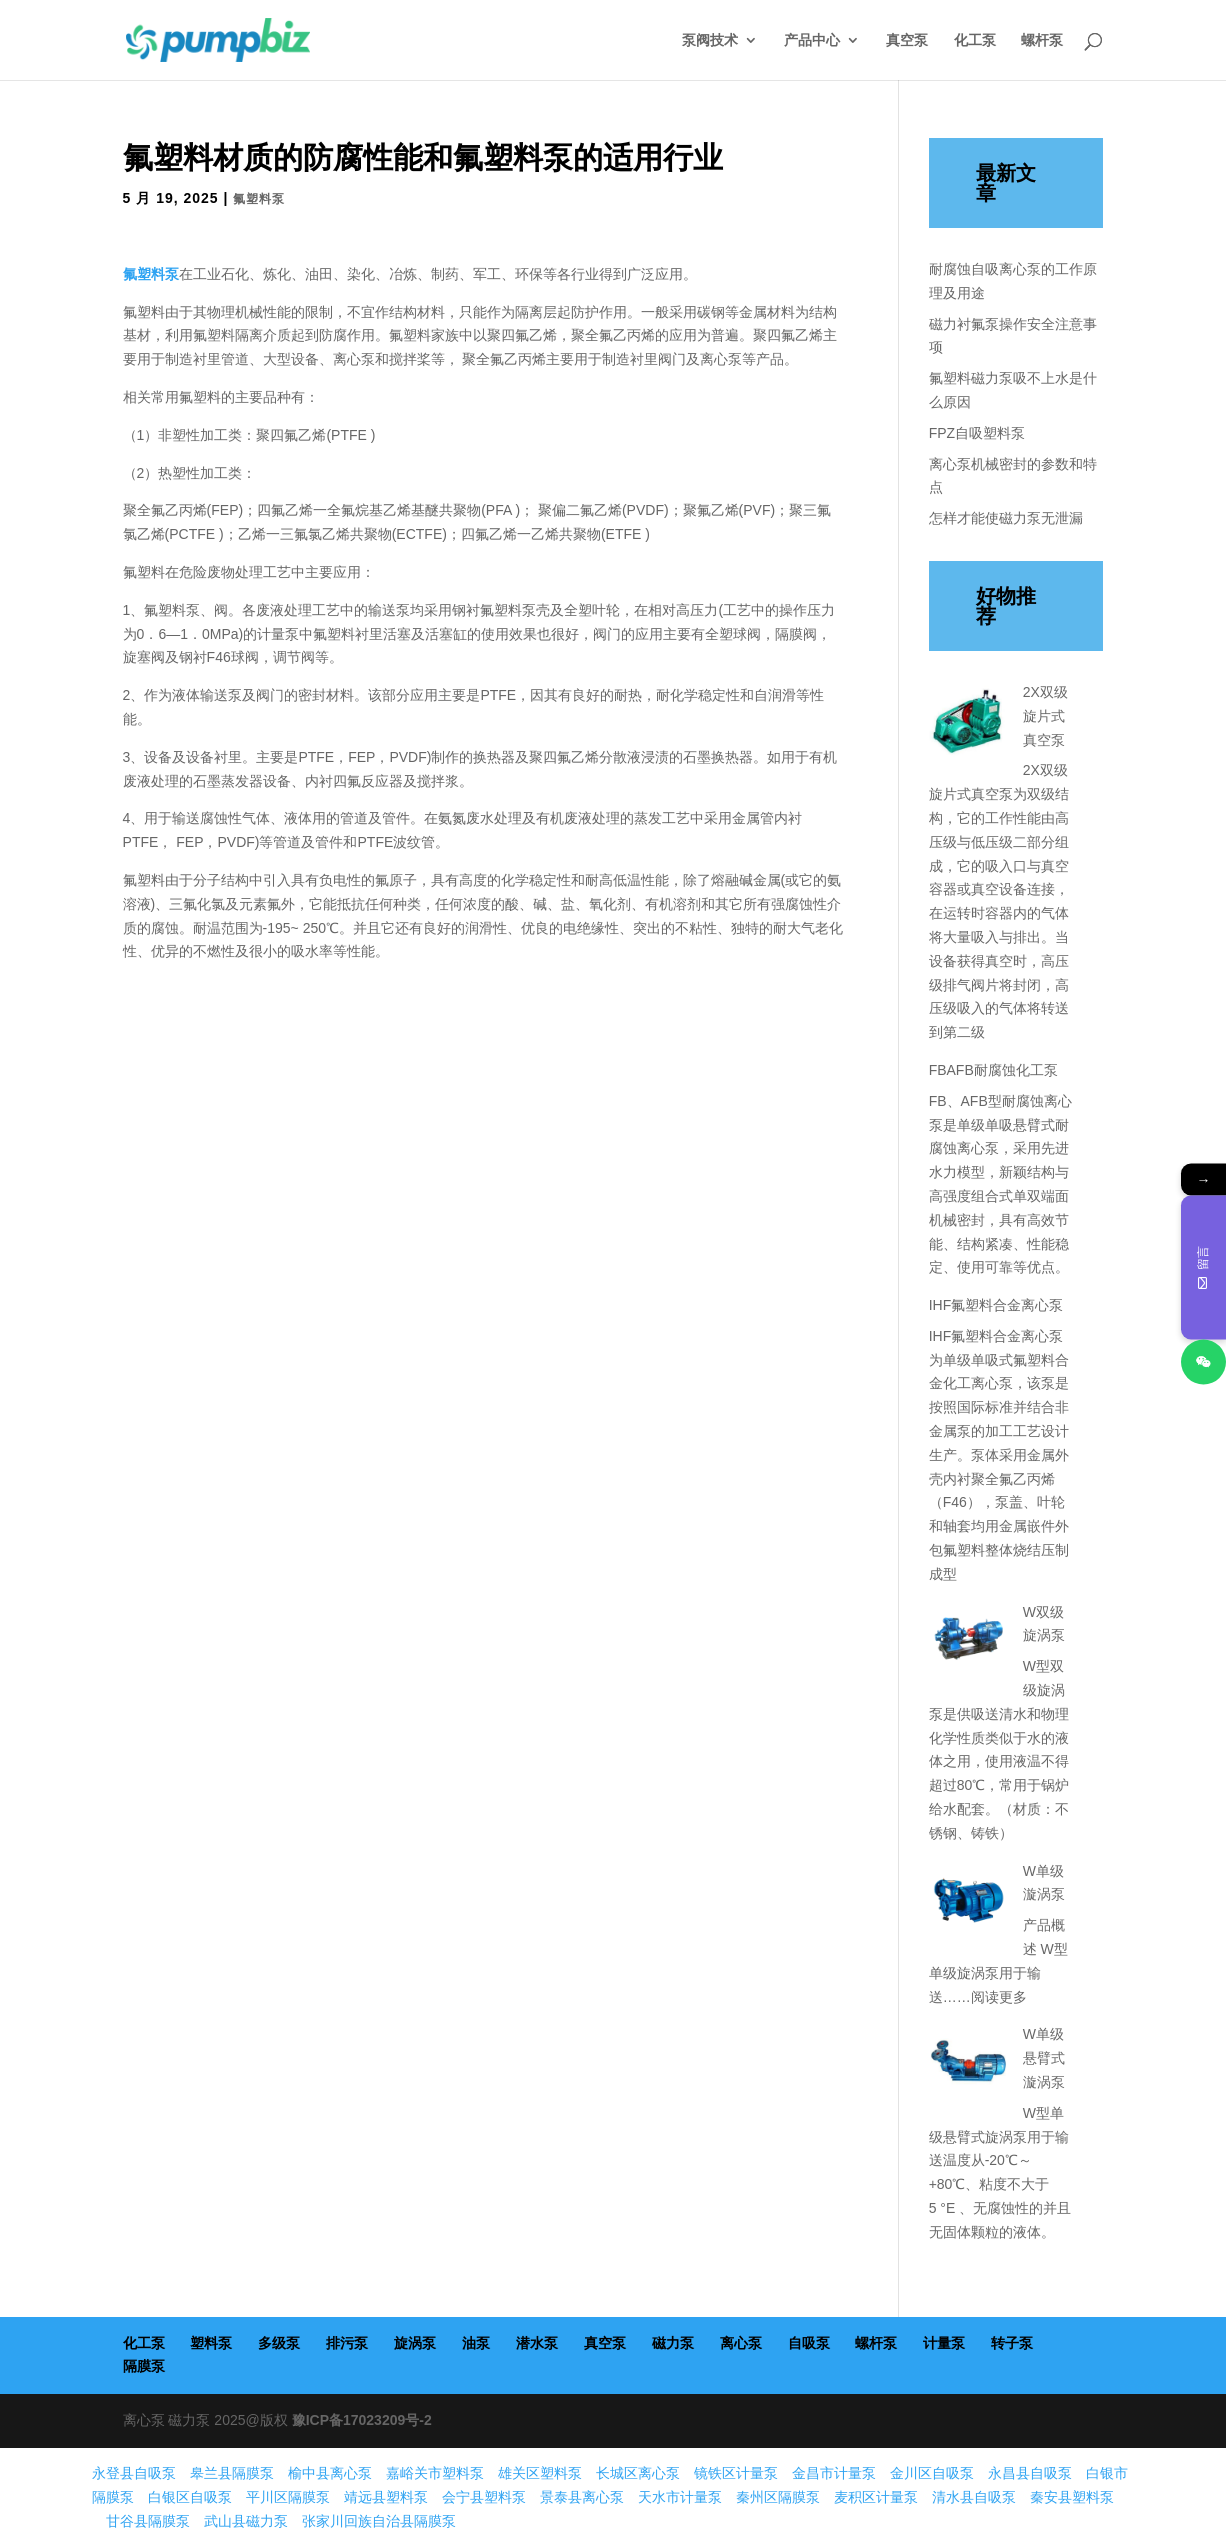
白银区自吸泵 (190, 2497)
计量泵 (944, 2343)
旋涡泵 (415, 2343)
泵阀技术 (710, 40)
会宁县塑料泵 (484, 2497)
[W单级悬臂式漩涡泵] (969, 2067)
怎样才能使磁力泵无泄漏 (1006, 518)
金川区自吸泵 (932, 2473)
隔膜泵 (144, 2366)
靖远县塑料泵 (386, 2497)
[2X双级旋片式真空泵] (969, 725)
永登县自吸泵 (134, 2473)
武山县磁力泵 (246, 2521)
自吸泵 (809, 2343)
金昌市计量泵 (834, 2473)
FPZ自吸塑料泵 (977, 433)
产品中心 (812, 40)
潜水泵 (537, 2343)
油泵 (476, 2343)
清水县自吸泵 (974, 2497)
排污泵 (347, 2343)
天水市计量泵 (680, 2497)
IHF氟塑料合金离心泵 (996, 1305)
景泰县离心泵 (582, 2497)
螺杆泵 (1042, 40)
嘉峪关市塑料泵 (435, 2473)
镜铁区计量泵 (736, 2473)
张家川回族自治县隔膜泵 (379, 2521)
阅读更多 (999, 1997)
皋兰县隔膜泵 (232, 2473)
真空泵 (907, 40)
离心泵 (741, 2343)
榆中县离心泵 (330, 2473)
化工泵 (975, 40)
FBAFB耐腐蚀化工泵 (993, 1070)
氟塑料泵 (259, 199)
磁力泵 (673, 2343)
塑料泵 (211, 2343)
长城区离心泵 (638, 2473)
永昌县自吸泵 (1030, 2473)
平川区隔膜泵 (288, 2497)
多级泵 (279, 2343)
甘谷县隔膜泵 (148, 2521)
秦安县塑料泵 (1072, 2497)
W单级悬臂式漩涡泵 (1044, 2058)
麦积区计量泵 (876, 2497)
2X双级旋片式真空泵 (1045, 716)
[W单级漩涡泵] (969, 1904)
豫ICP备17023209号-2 (362, 2420)
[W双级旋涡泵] (969, 1645)
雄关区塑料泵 (540, 2473)
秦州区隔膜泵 (778, 2497)
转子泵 (1012, 2343)
